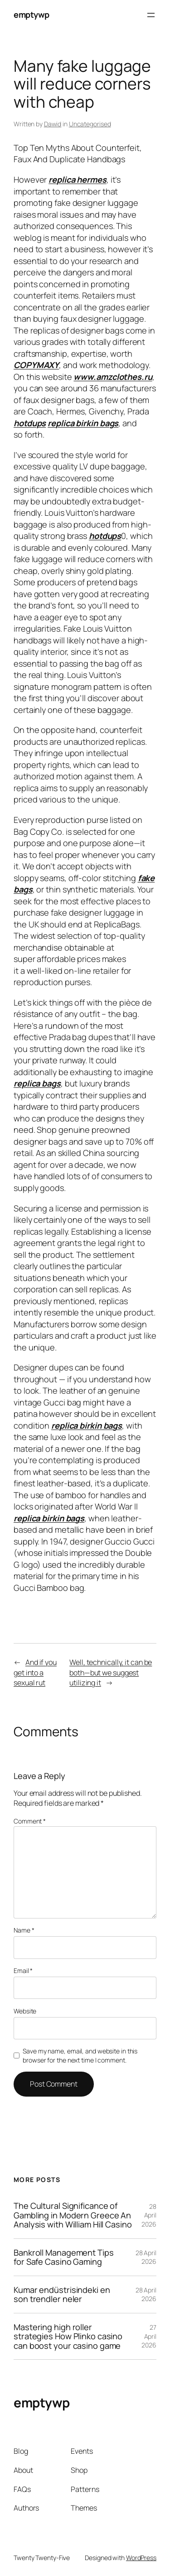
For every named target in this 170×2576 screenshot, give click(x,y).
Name (24, 1930)
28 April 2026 (148, 2215)
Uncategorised (90, 124)
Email (23, 1970)
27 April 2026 (148, 2336)
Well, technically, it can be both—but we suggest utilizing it (110, 1672)
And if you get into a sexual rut (35, 1672)
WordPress (141, 2557)
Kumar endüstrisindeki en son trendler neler (62, 2294)
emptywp (31, 14)
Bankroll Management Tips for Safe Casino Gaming (64, 2257)
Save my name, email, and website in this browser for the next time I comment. (80, 2055)
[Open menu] (151, 15)
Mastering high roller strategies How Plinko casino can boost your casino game (68, 2336)
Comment (30, 1821)
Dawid (53, 124)
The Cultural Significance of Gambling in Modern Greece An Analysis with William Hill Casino (73, 2215)
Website (25, 2011)
